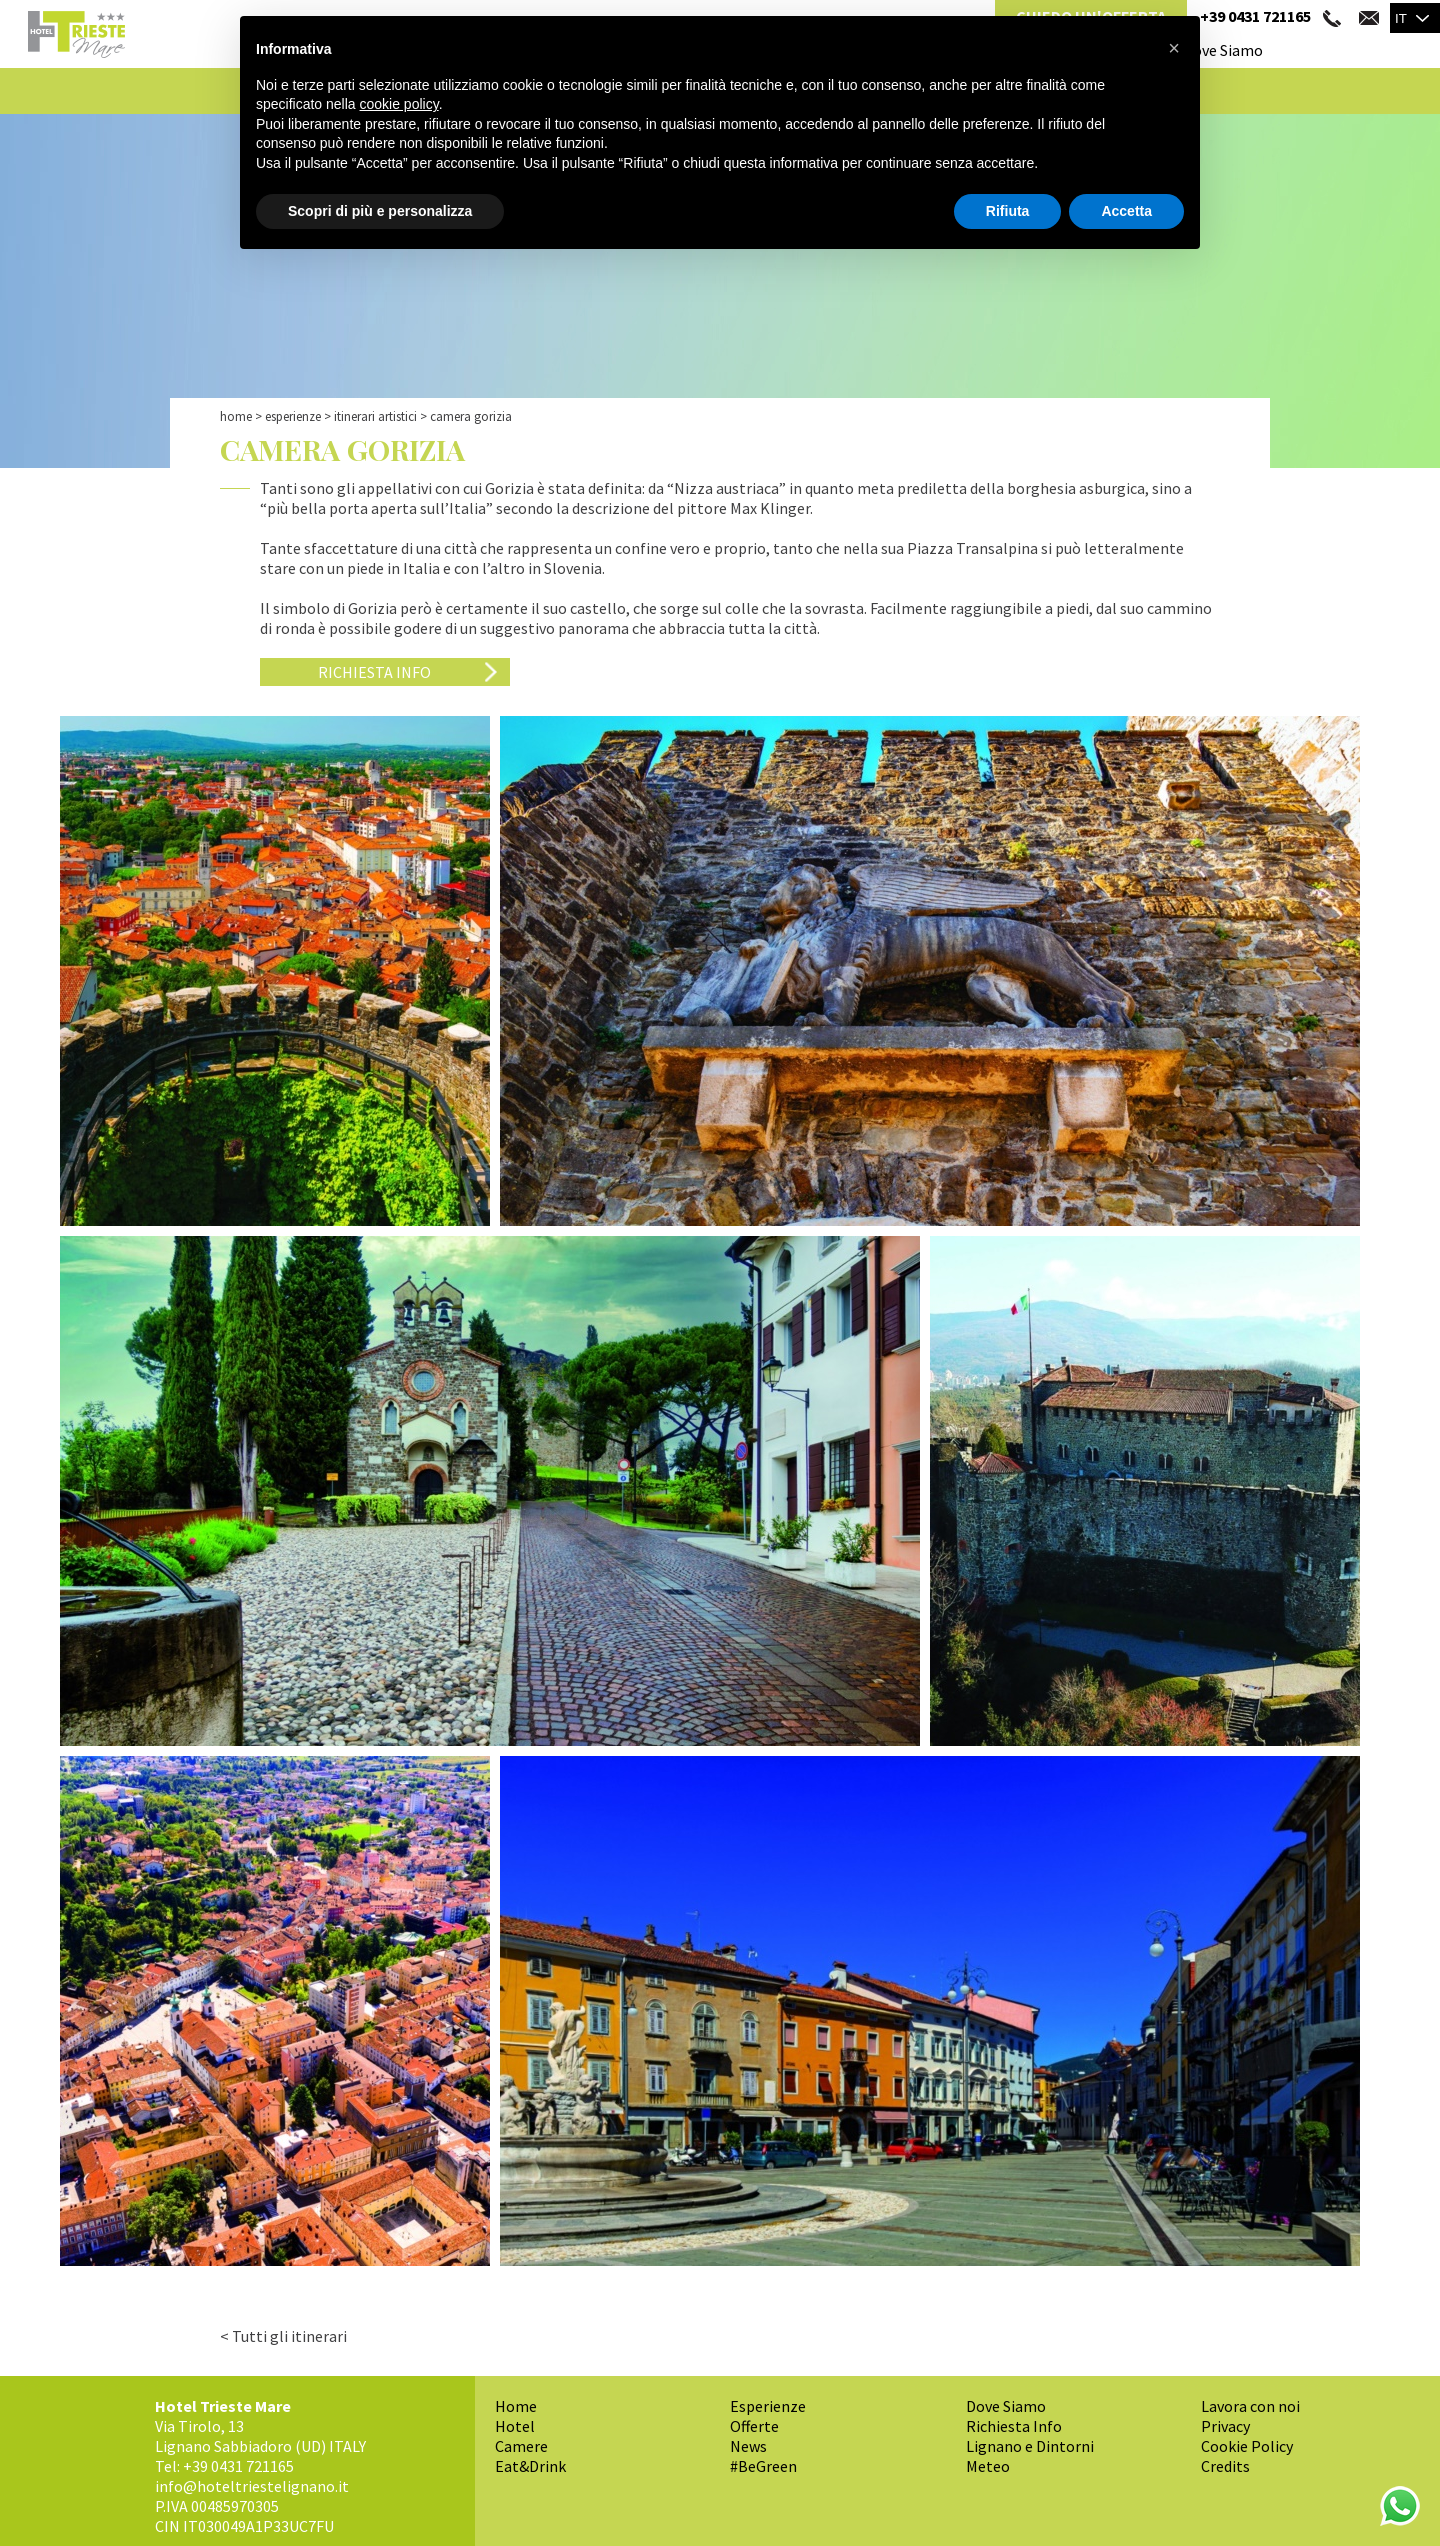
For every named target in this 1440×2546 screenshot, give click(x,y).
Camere (521, 2446)
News (748, 2446)
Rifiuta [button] (1008, 211)
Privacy (1225, 2426)
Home (236, 416)
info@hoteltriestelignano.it (252, 2486)
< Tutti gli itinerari (283, 2336)
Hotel (515, 2426)
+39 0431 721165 (1255, 16)
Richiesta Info (374, 672)
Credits (1225, 2466)
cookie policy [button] (399, 104)
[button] (1174, 48)
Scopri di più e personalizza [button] (380, 211)
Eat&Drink (530, 2466)
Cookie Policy (1247, 2446)
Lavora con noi (1250, 2406)
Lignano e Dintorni (1030, 2446)
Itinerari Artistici (375, 416)
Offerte (754, 2426)
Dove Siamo (1223, 50)
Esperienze (293, 416)
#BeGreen (763, 2466)
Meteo (988, 2466)
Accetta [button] (1126, 211)
